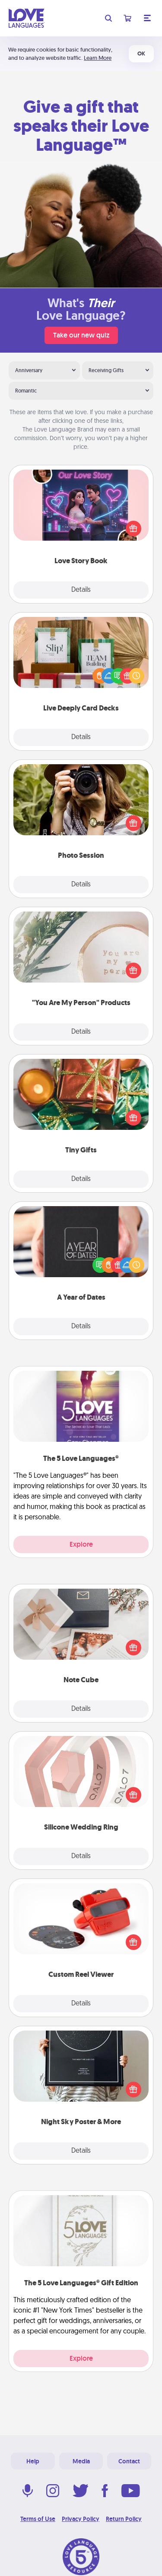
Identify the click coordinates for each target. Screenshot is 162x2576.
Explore (81, 1544)
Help (32, 2461)
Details (81, 590)
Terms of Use (37, 2519)
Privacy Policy (80, 2519)
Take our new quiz (81, 335)
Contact (129, 2461)
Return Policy (124, 2519)
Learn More (97, 58)
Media (81, 2461)
